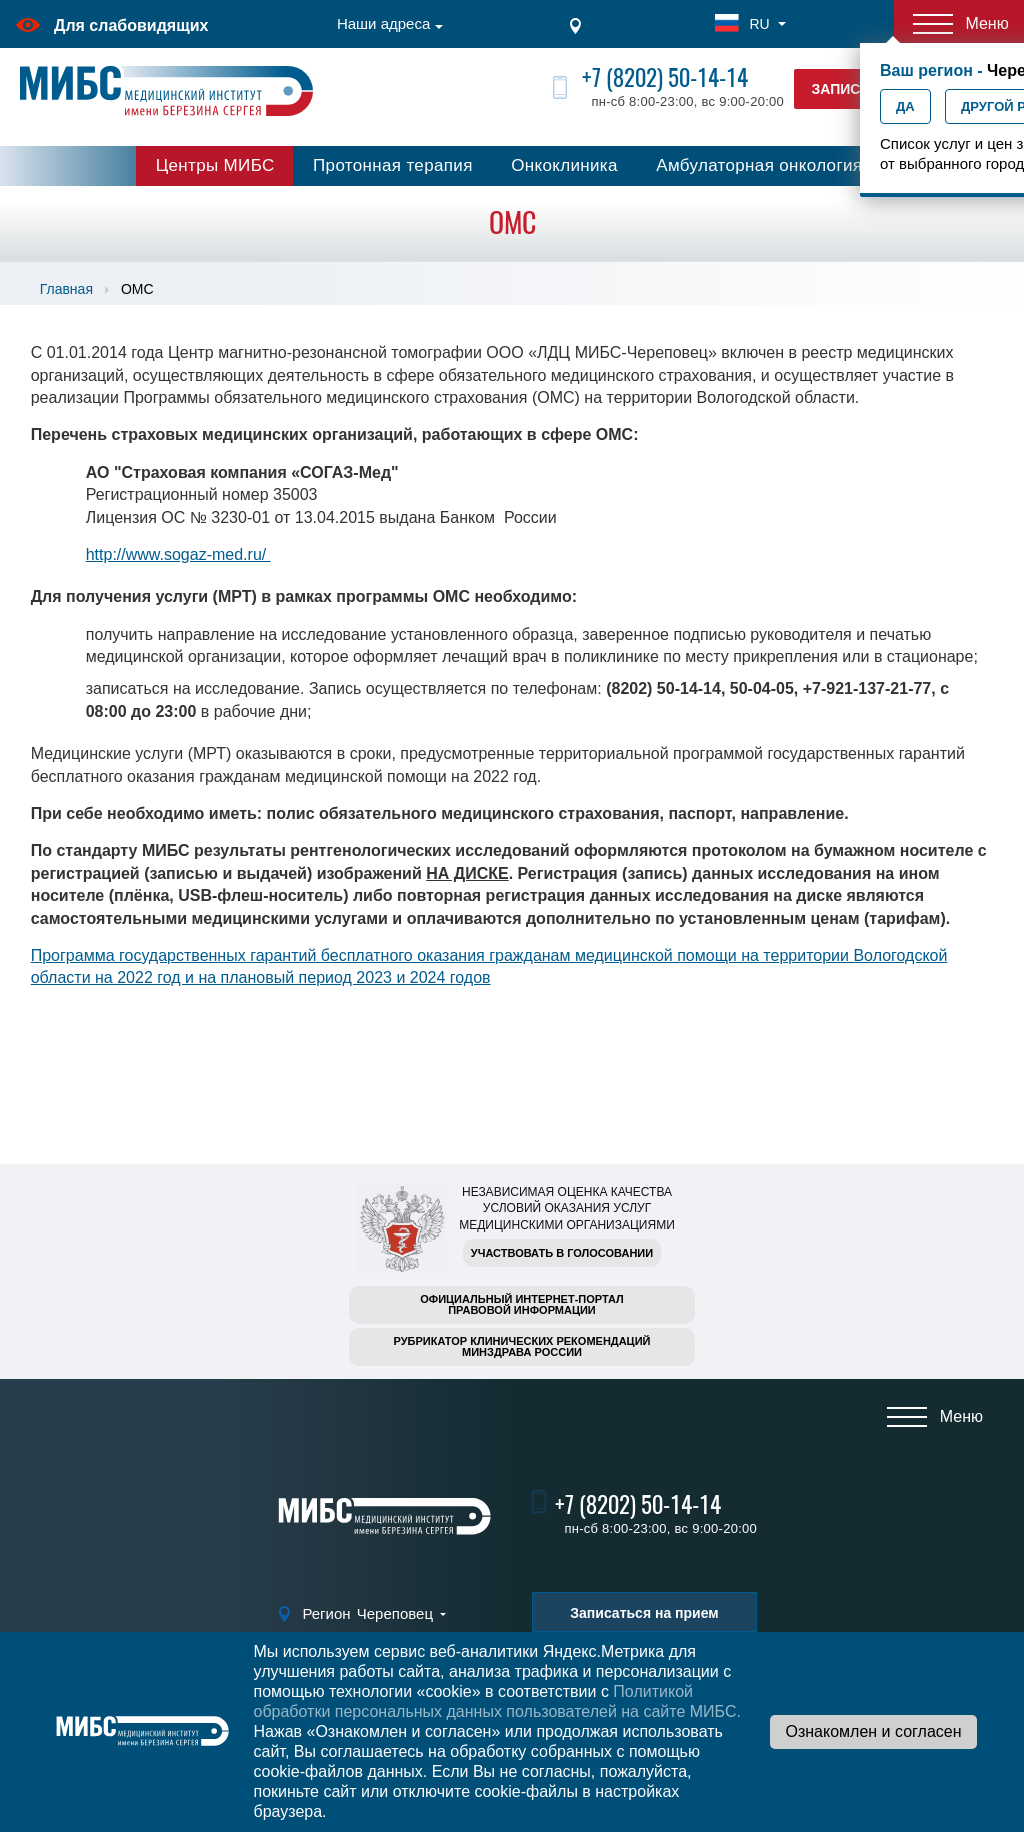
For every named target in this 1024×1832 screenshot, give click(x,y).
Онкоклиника (564, 165)
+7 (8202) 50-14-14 (665, 77)
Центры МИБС (215, 165)
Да (905, 106)
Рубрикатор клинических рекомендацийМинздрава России (522, 1346)
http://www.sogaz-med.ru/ (178, 554)
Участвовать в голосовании (562, 1253)
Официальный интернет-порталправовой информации (522, 1304)
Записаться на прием (644, 1613)
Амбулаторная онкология (759, 165)
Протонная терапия (393, 165)
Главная (66, 289)
